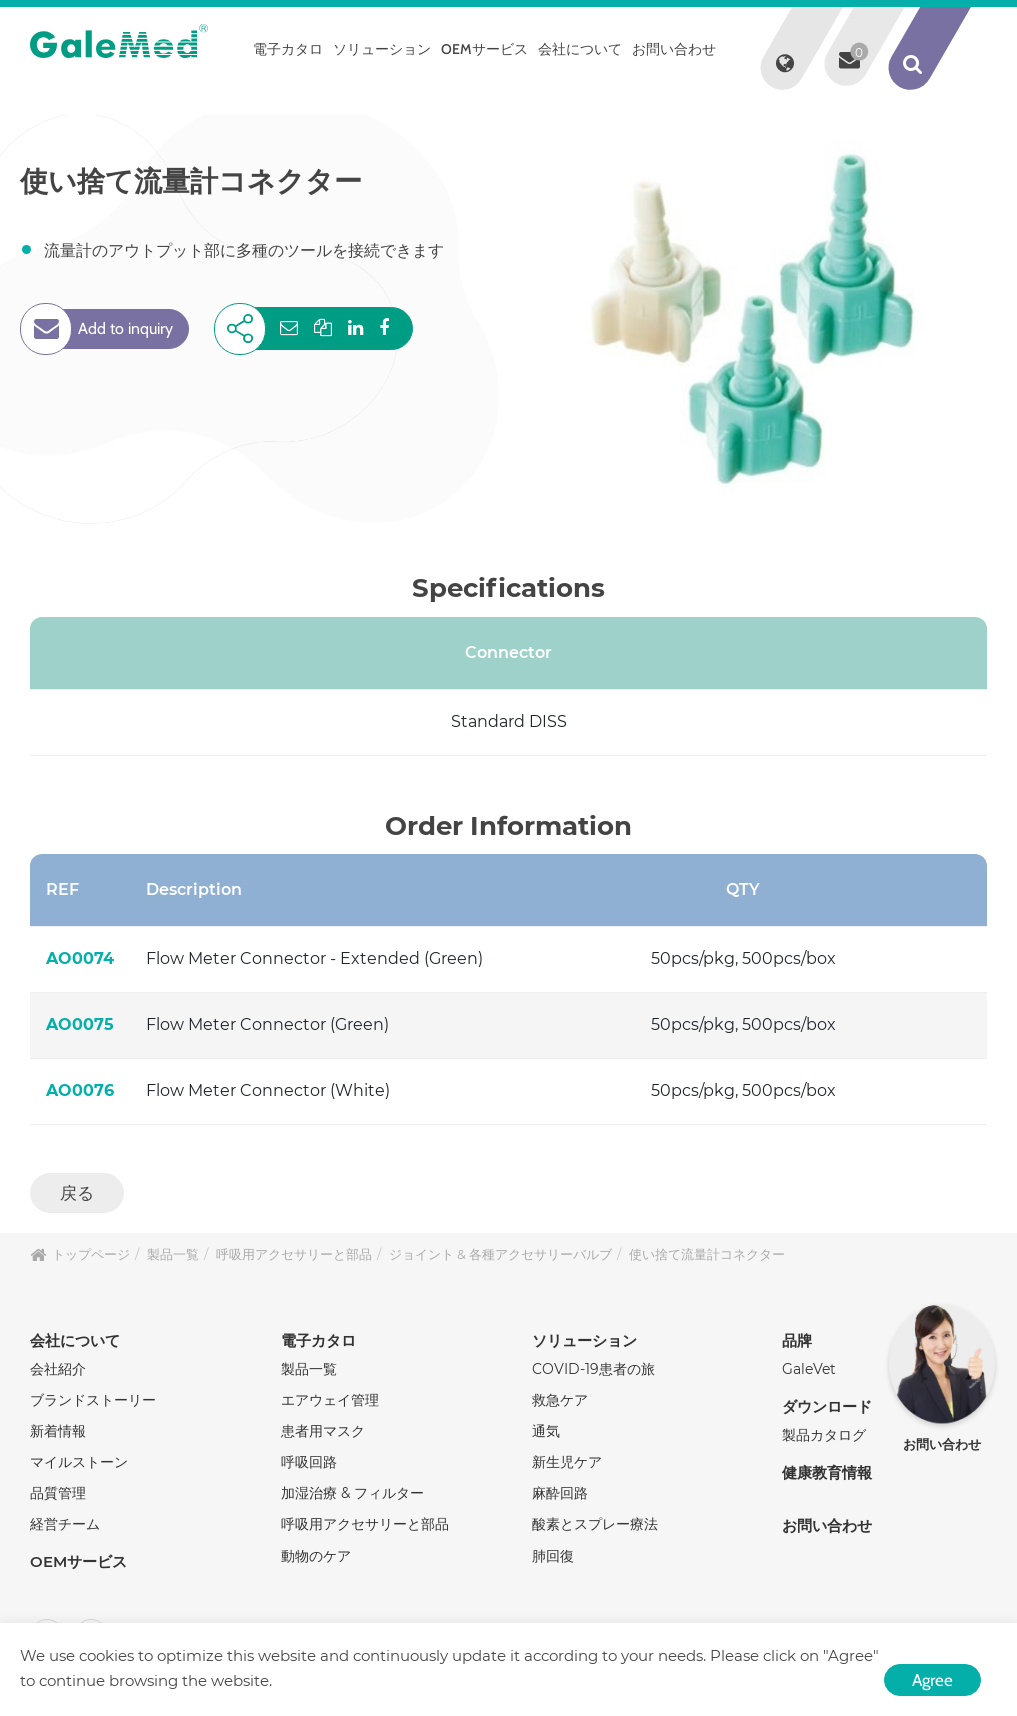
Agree (932, 1680)
